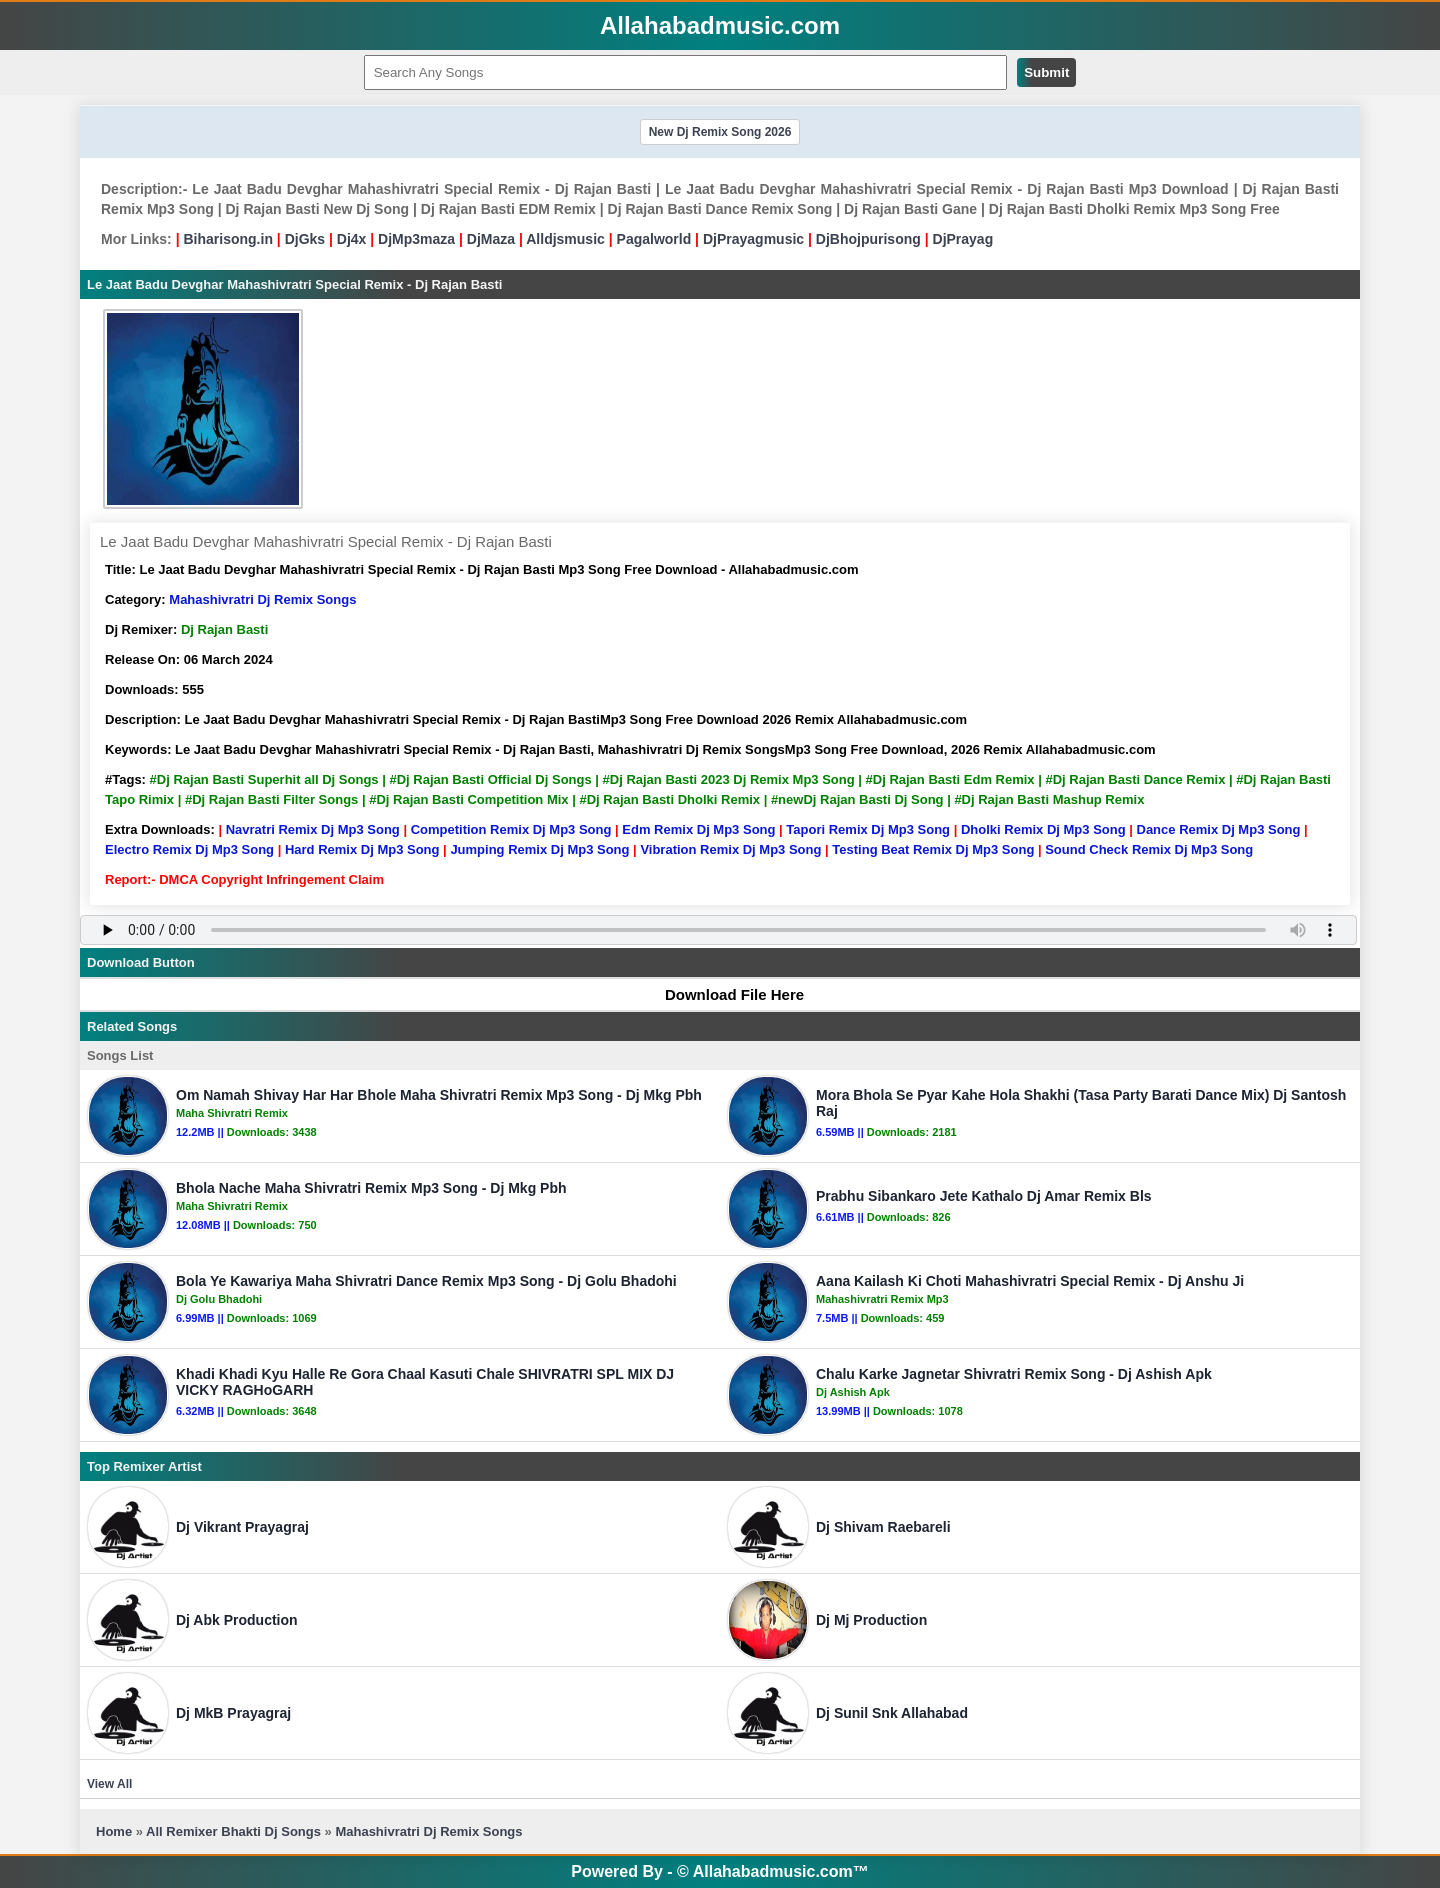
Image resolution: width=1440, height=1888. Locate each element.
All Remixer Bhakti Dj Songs (233, 1831)
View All (109, 1784)
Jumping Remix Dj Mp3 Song (539, 849)
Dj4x (352, 239)
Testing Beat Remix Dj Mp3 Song (933, 849)
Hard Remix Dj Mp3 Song (362, 849)
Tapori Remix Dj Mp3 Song (868, 829)
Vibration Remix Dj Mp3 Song (730, 849)
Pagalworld (654, 239)
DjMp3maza (416, 239)
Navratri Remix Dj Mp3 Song (313, 829)
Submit (1046, 72)
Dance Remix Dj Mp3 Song (1219, 829)
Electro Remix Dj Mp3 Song (189, 849)
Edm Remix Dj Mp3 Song (698, 829)
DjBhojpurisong (868, 239)
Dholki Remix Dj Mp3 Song (1043, 829)
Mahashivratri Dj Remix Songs (262, 599)
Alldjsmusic (565, 239)
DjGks (305, 239)
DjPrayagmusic (753, 239)
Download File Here (725, 994)
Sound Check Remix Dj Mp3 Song (1149, 849)
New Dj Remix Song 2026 (720, 132)
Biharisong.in (227, 239)
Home (114, 1831)
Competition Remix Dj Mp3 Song (511, 829)
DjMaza (491, 239)
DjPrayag (963, 239)
